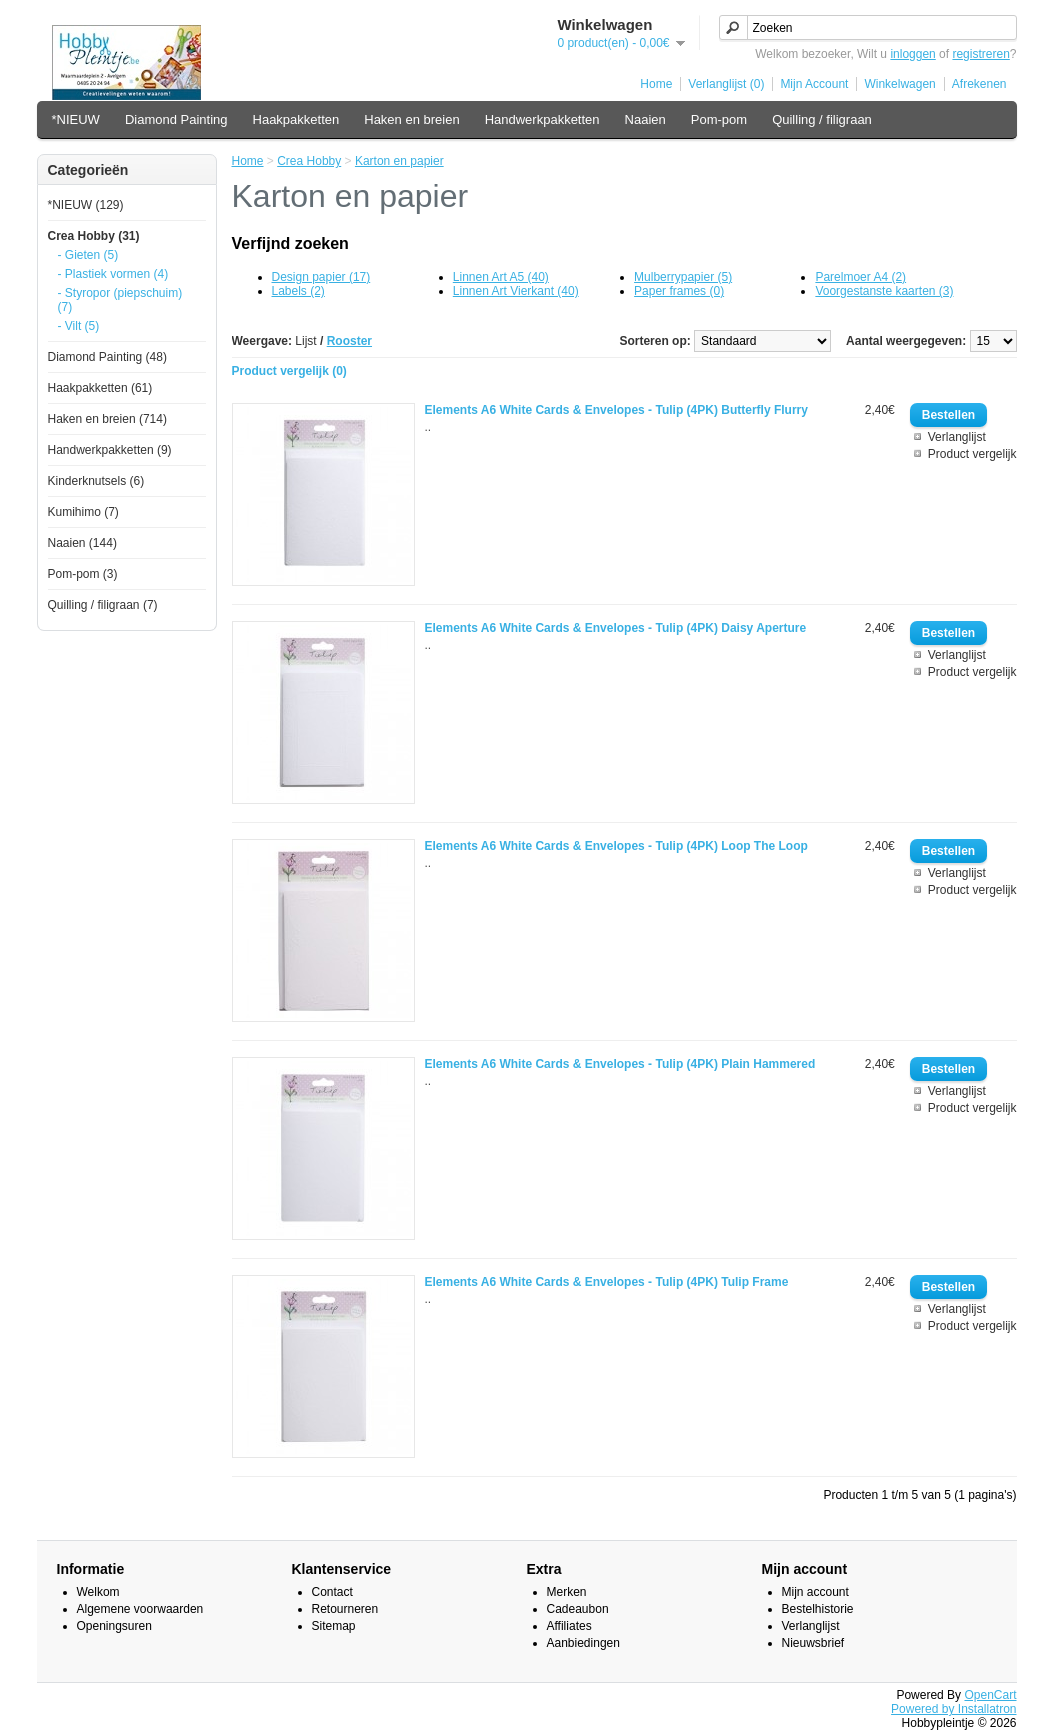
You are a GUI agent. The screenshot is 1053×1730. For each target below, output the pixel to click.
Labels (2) (298, 291)
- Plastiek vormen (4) (113, 274)
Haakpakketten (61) (100, 388)
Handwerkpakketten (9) (110, 450)
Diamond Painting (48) (107, 357)
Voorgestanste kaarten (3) (884, 291)
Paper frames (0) (679, 291)
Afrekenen (979, 84)
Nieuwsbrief (813, 1643)
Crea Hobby (309, 161)
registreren (980, 54)
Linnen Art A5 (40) (501, 277)
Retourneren (345, 1609)
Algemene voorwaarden (140, 1609)
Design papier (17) (321, 277)
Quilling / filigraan (822, 119)
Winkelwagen (899, 84)
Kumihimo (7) (83, 512)
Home (656, 84)
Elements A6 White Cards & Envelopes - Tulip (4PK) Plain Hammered (620, 1064)
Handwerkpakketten (542, 119)
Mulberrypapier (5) (683, 277)
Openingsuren (114, 1626)
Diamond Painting (176, 119)
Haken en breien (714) (107, 419)
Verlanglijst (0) (726, 84)
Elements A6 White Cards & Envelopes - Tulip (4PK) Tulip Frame (607, 1282)
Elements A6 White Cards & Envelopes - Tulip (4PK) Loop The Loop (616, 846)
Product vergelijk (972, 454)
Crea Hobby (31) (94, 236)
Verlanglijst (957, 437)
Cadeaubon (578, 1609)
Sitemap (334, 1626)
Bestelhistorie (818, 1609)
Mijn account (815, 1592)
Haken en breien (411, 119)
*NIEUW (76, 119)
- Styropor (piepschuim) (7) (120, 300)
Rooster (349, 341)
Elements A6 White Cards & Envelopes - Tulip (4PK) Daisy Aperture (616, 628)
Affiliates (569, 1626)
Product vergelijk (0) (289, 371)
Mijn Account (814, 84)
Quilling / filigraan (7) (103, 605)
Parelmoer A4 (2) (860, 277)
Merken (567, 1592)
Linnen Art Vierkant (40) (516, 291)
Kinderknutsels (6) (96, 481)
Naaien (645, 119)
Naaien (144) (82, 543)
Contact (332, 1592)
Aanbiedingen (583, 1643)
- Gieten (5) (88, 255)
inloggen (912, 54)
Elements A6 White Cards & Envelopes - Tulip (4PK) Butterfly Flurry (616, 410)
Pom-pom (719, 119)
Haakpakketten (296, 119)
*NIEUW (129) (86, 205)
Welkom (98, 1592)
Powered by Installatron (953, 1709)
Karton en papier (399, 161)
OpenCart (990, 1695)
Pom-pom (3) (83, 574)
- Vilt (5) (79, 326)
